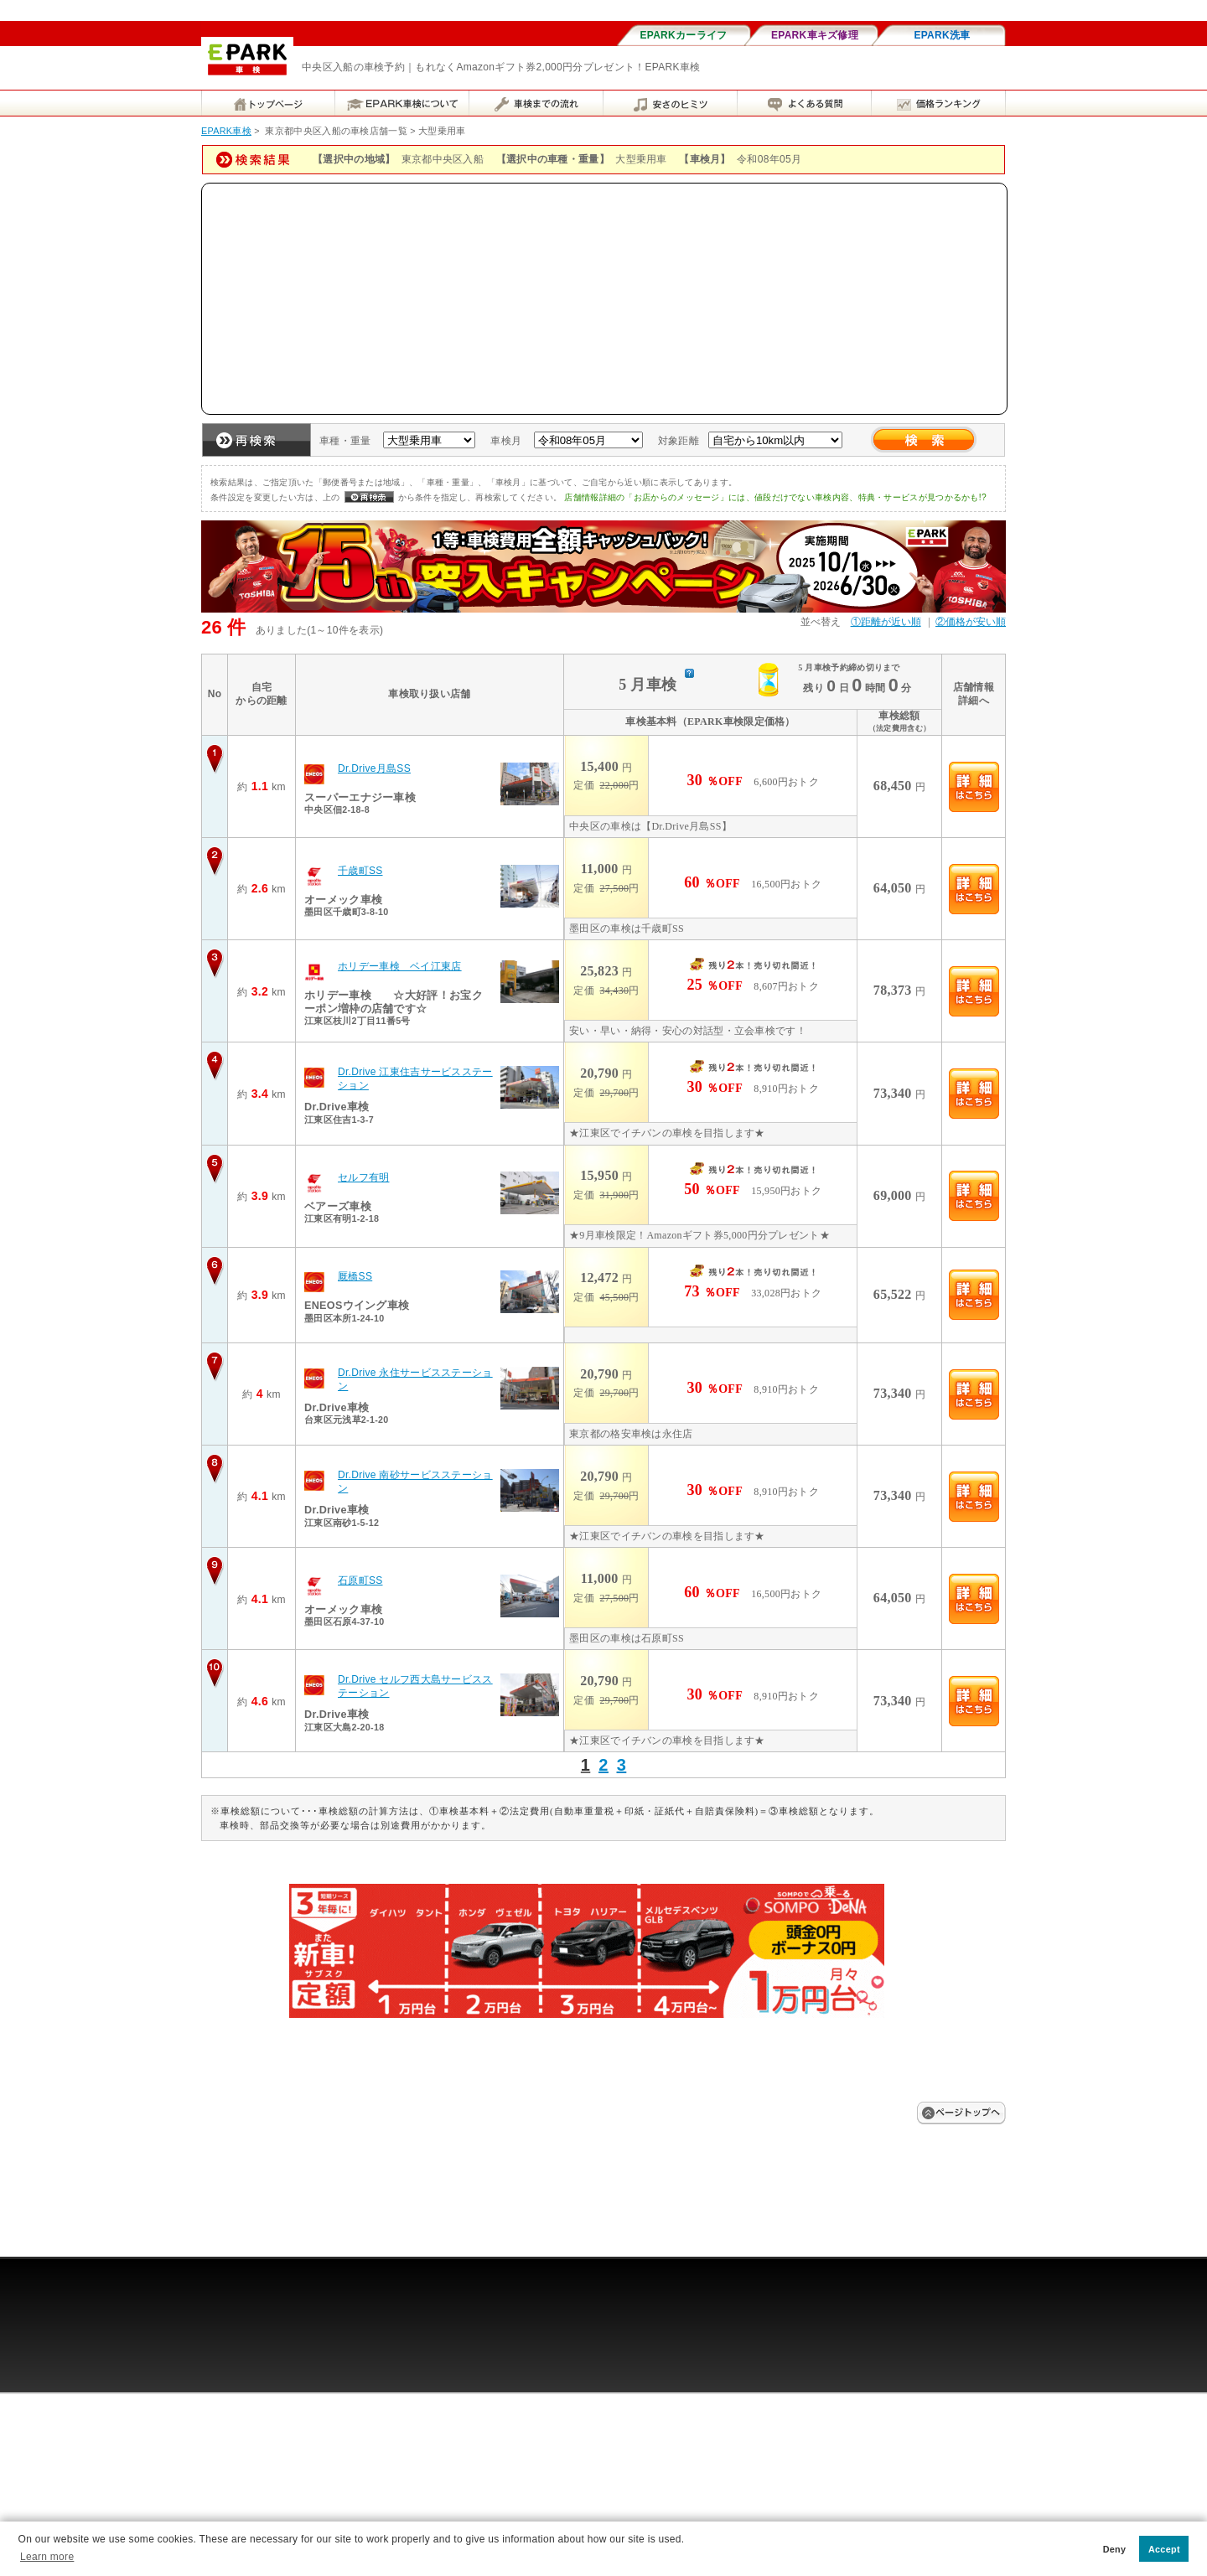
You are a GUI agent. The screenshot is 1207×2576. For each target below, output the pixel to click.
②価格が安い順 (970, 622)
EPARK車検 (226, 131)
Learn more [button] (47, 2557)
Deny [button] (1115, 2549)
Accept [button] (1164, 2549)
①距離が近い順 (886, 622)
